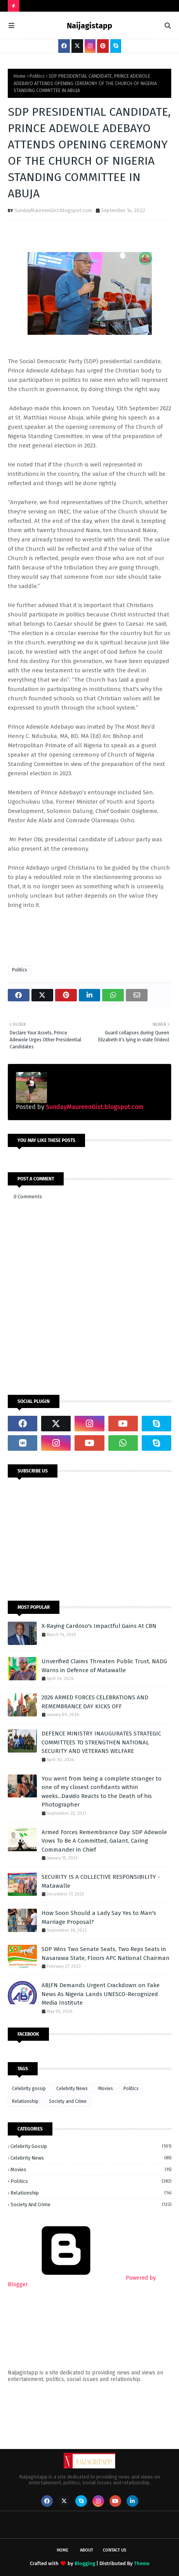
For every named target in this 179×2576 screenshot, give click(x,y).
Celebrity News (72, 2088)
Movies (105, 2088)
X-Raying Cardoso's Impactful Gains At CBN (99, 1625)
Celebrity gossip (29, 2088)
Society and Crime (68, 2101)
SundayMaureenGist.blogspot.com (53, 210)
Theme (141, 2563)
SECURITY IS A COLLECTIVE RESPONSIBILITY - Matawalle (101, 1881)
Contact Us (114, 2550)
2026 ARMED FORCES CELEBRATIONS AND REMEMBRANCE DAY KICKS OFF (95, 1702)
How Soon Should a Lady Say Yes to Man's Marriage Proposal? (99, 1917)
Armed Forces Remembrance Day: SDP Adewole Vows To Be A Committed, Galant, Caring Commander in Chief (104, 1841)
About (86, 2550)
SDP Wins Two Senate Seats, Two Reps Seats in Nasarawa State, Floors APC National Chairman (106, 1954)
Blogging (85, 2563)
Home (20, 76)
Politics (37, 76)
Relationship (25, 2101)
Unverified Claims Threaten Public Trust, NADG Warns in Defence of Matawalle (104, 1666)
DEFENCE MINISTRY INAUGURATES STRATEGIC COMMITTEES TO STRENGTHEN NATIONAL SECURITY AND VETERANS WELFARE (101, 1742)
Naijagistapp (89, 25)
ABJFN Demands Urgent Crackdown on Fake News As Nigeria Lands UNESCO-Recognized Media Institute (101, 1994)
